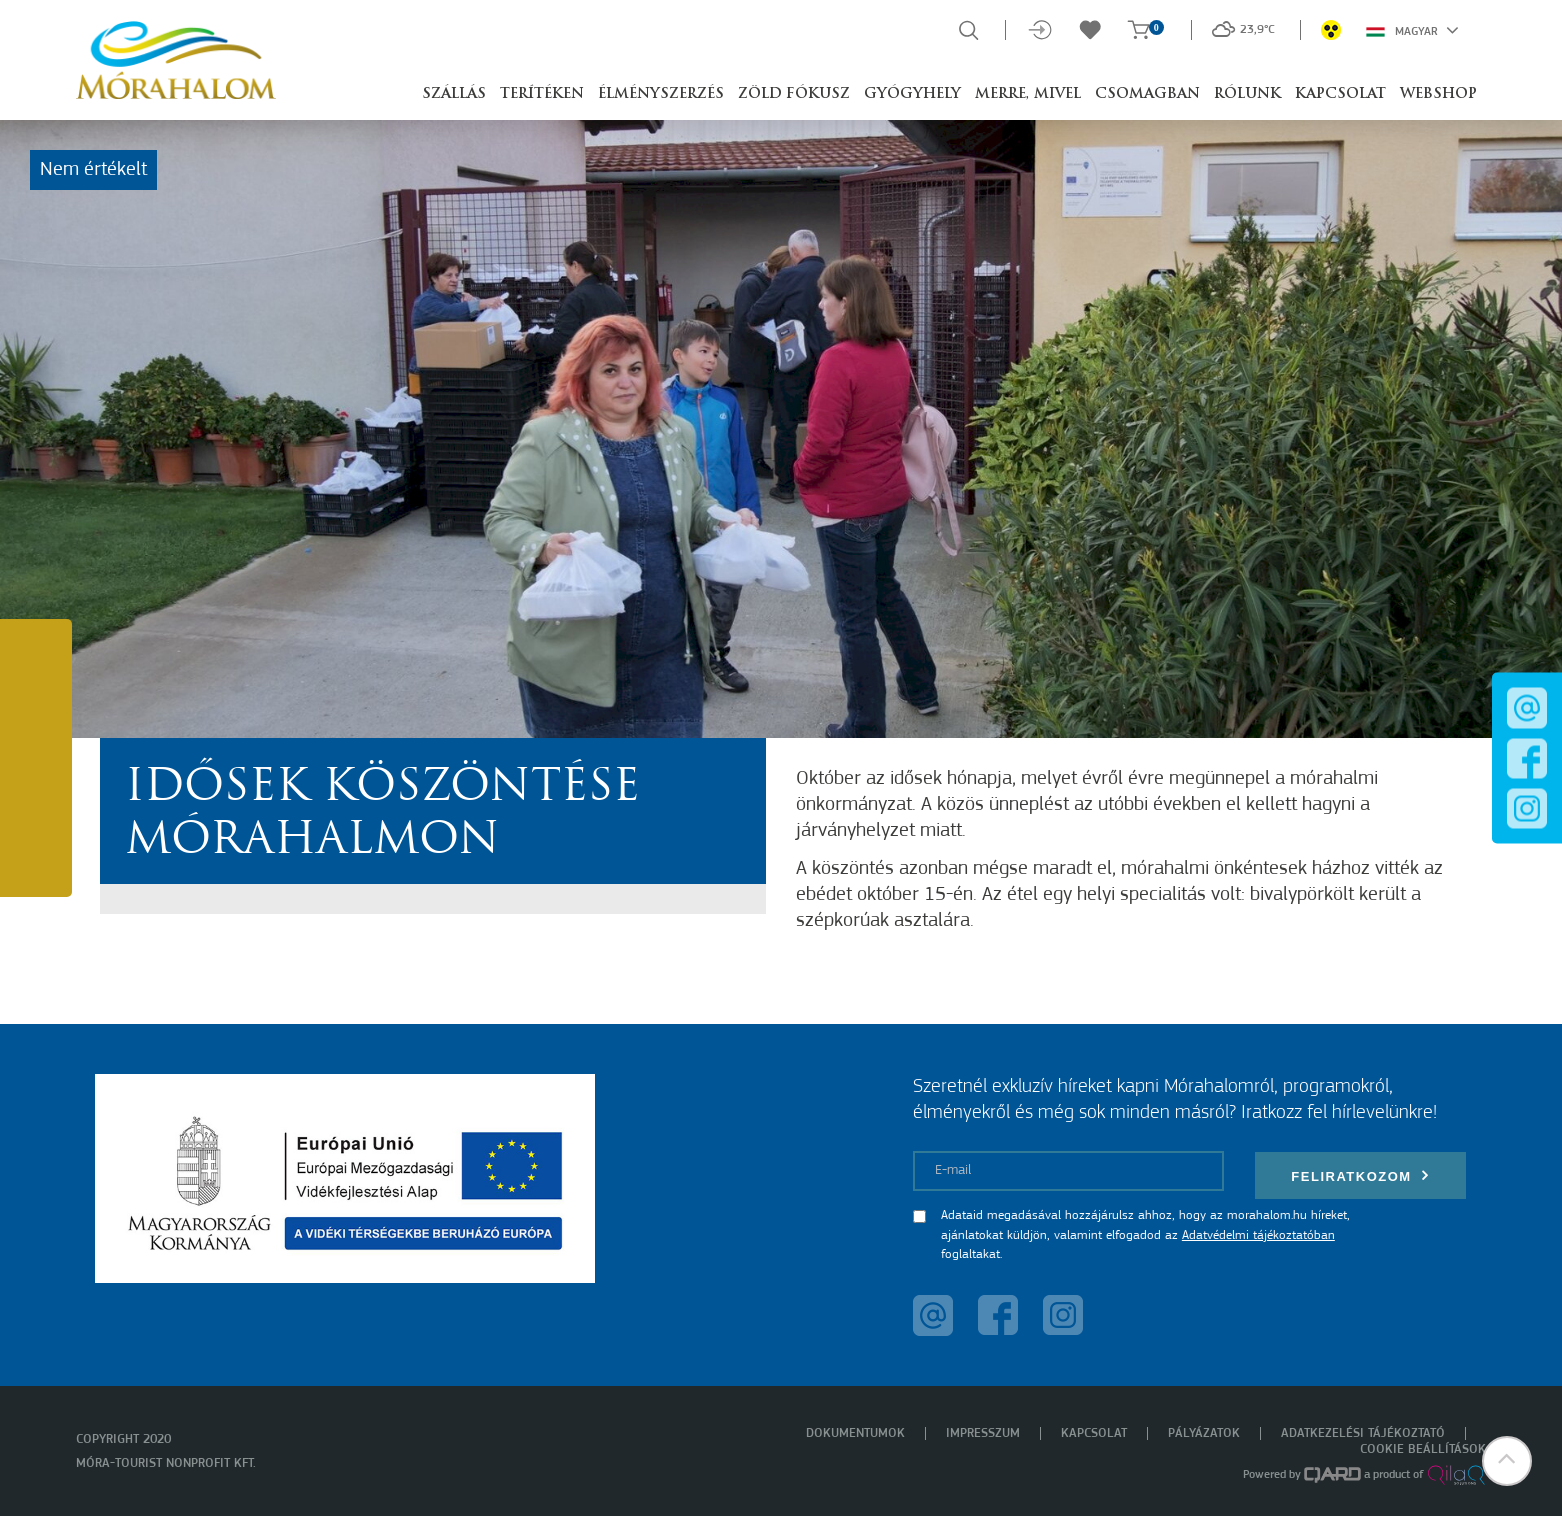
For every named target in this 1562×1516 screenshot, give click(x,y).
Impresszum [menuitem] (983, 1433)
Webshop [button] (1438, 94)
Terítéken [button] (542, 94)
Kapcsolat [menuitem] (1094, 1433)
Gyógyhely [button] (912, 94)
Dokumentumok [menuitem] (855, 1433)
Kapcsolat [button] (1340, 94)
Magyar (1412, 30)
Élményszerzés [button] (661, 94)
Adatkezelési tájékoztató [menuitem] (1363, 1433)
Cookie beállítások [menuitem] (1423, 1449)
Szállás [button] (454, 94)
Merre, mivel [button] (1028, 94)
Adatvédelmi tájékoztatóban (1258, 1235)
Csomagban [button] (1147, 94)
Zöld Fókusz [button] (794, 94)
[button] (1507, 1461)
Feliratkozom (1360, 1175)
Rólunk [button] (1247, 94)
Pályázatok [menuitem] (1204, 1433)
